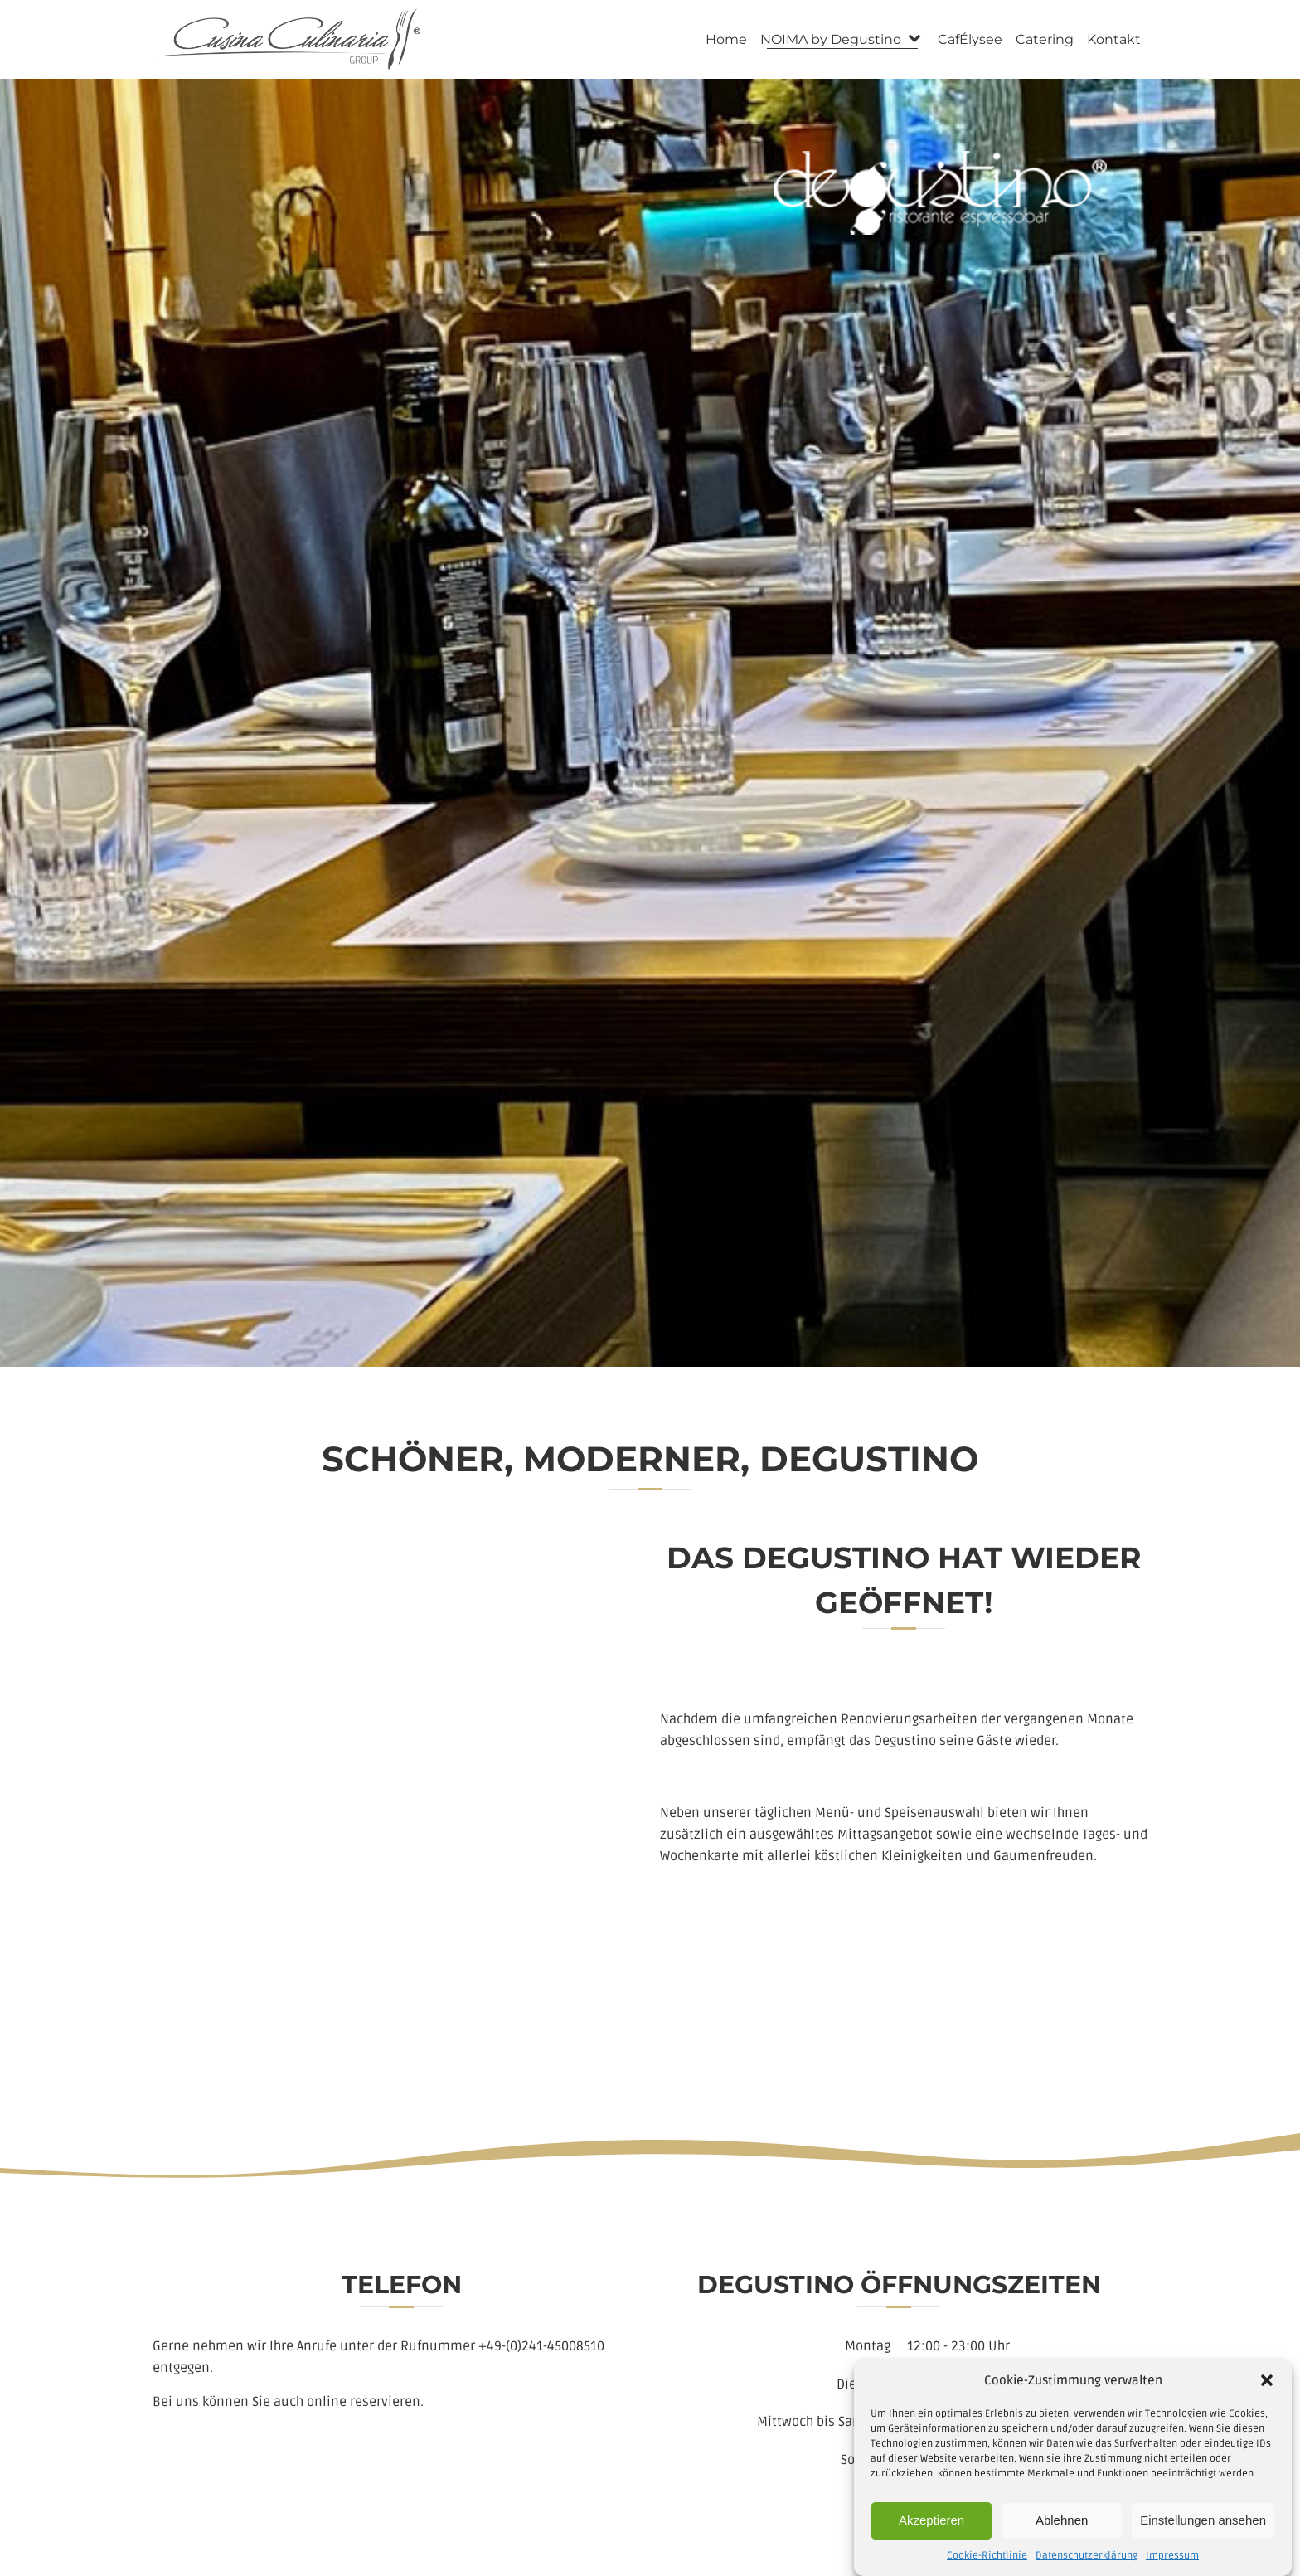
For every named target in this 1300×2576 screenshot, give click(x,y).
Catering (1045, 39)
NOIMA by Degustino (830, 39)
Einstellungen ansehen (1203, 2542)
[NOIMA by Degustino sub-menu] (918, 39)
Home (726, 39)
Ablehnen (1062, 2542)
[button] (1267, 2401)
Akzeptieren (931, 2542)
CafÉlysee (970, 39)
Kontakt (1114, 39)
